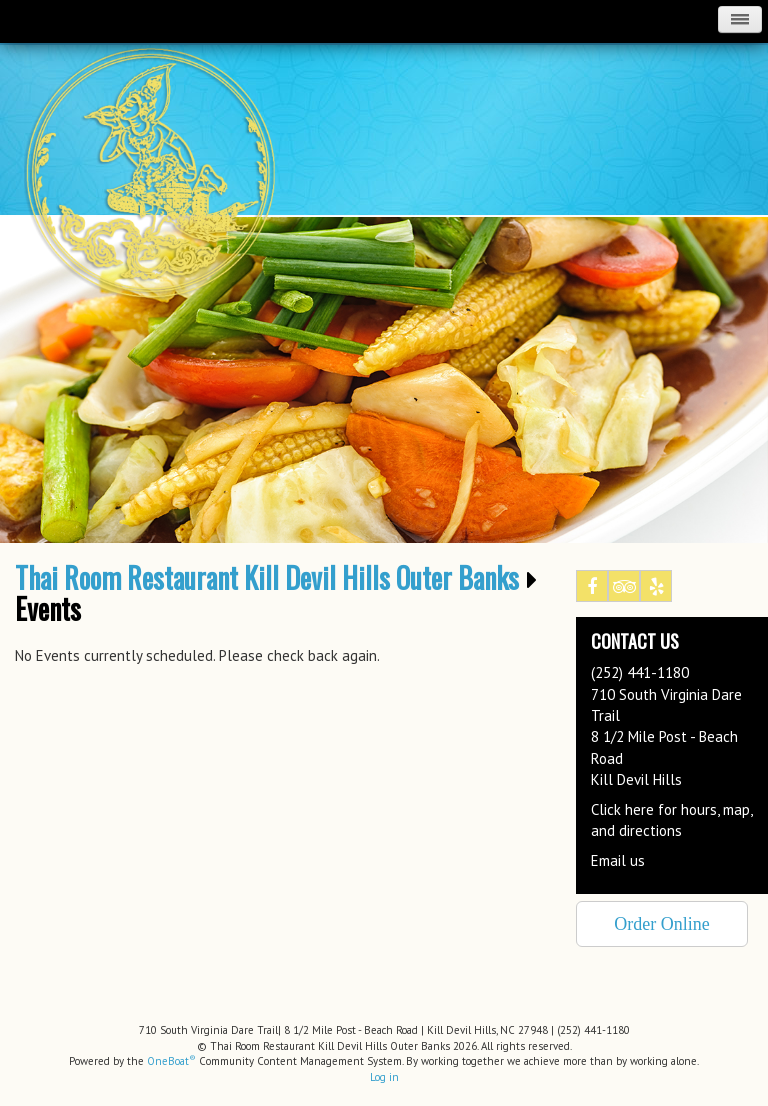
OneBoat (171, 1061)
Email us (618, 860)
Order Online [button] (661, 924)
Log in (384, 1077)
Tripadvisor (624, 590)
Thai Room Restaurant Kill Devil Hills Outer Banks (267, 578)
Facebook (592, 590)
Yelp (656, 590)
